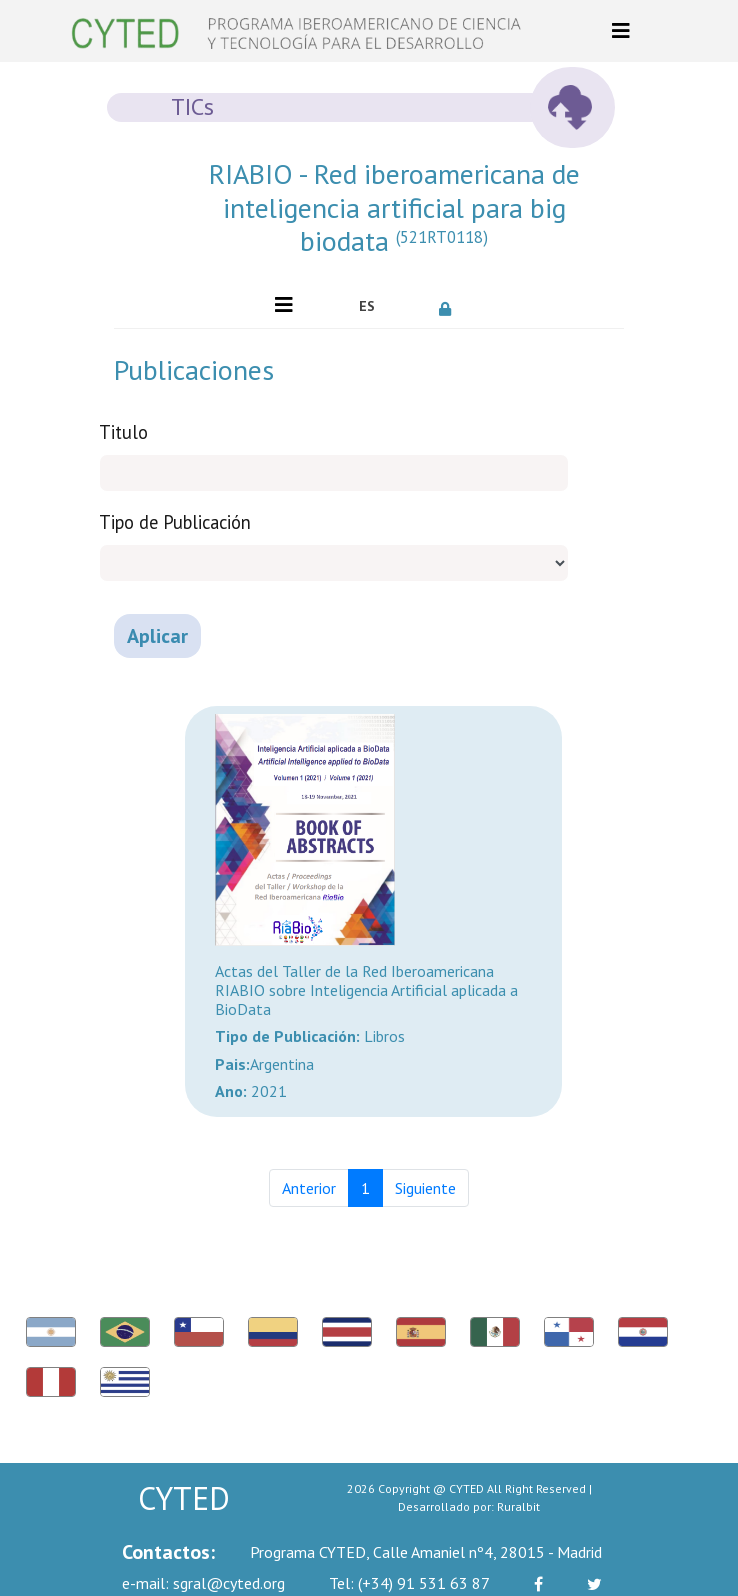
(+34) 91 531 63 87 (409, 1583)
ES (367, 306)
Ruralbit (518, 1506)
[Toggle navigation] (621, 31)
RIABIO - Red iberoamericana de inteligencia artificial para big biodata (394, 207)
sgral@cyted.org (203, 1583)
